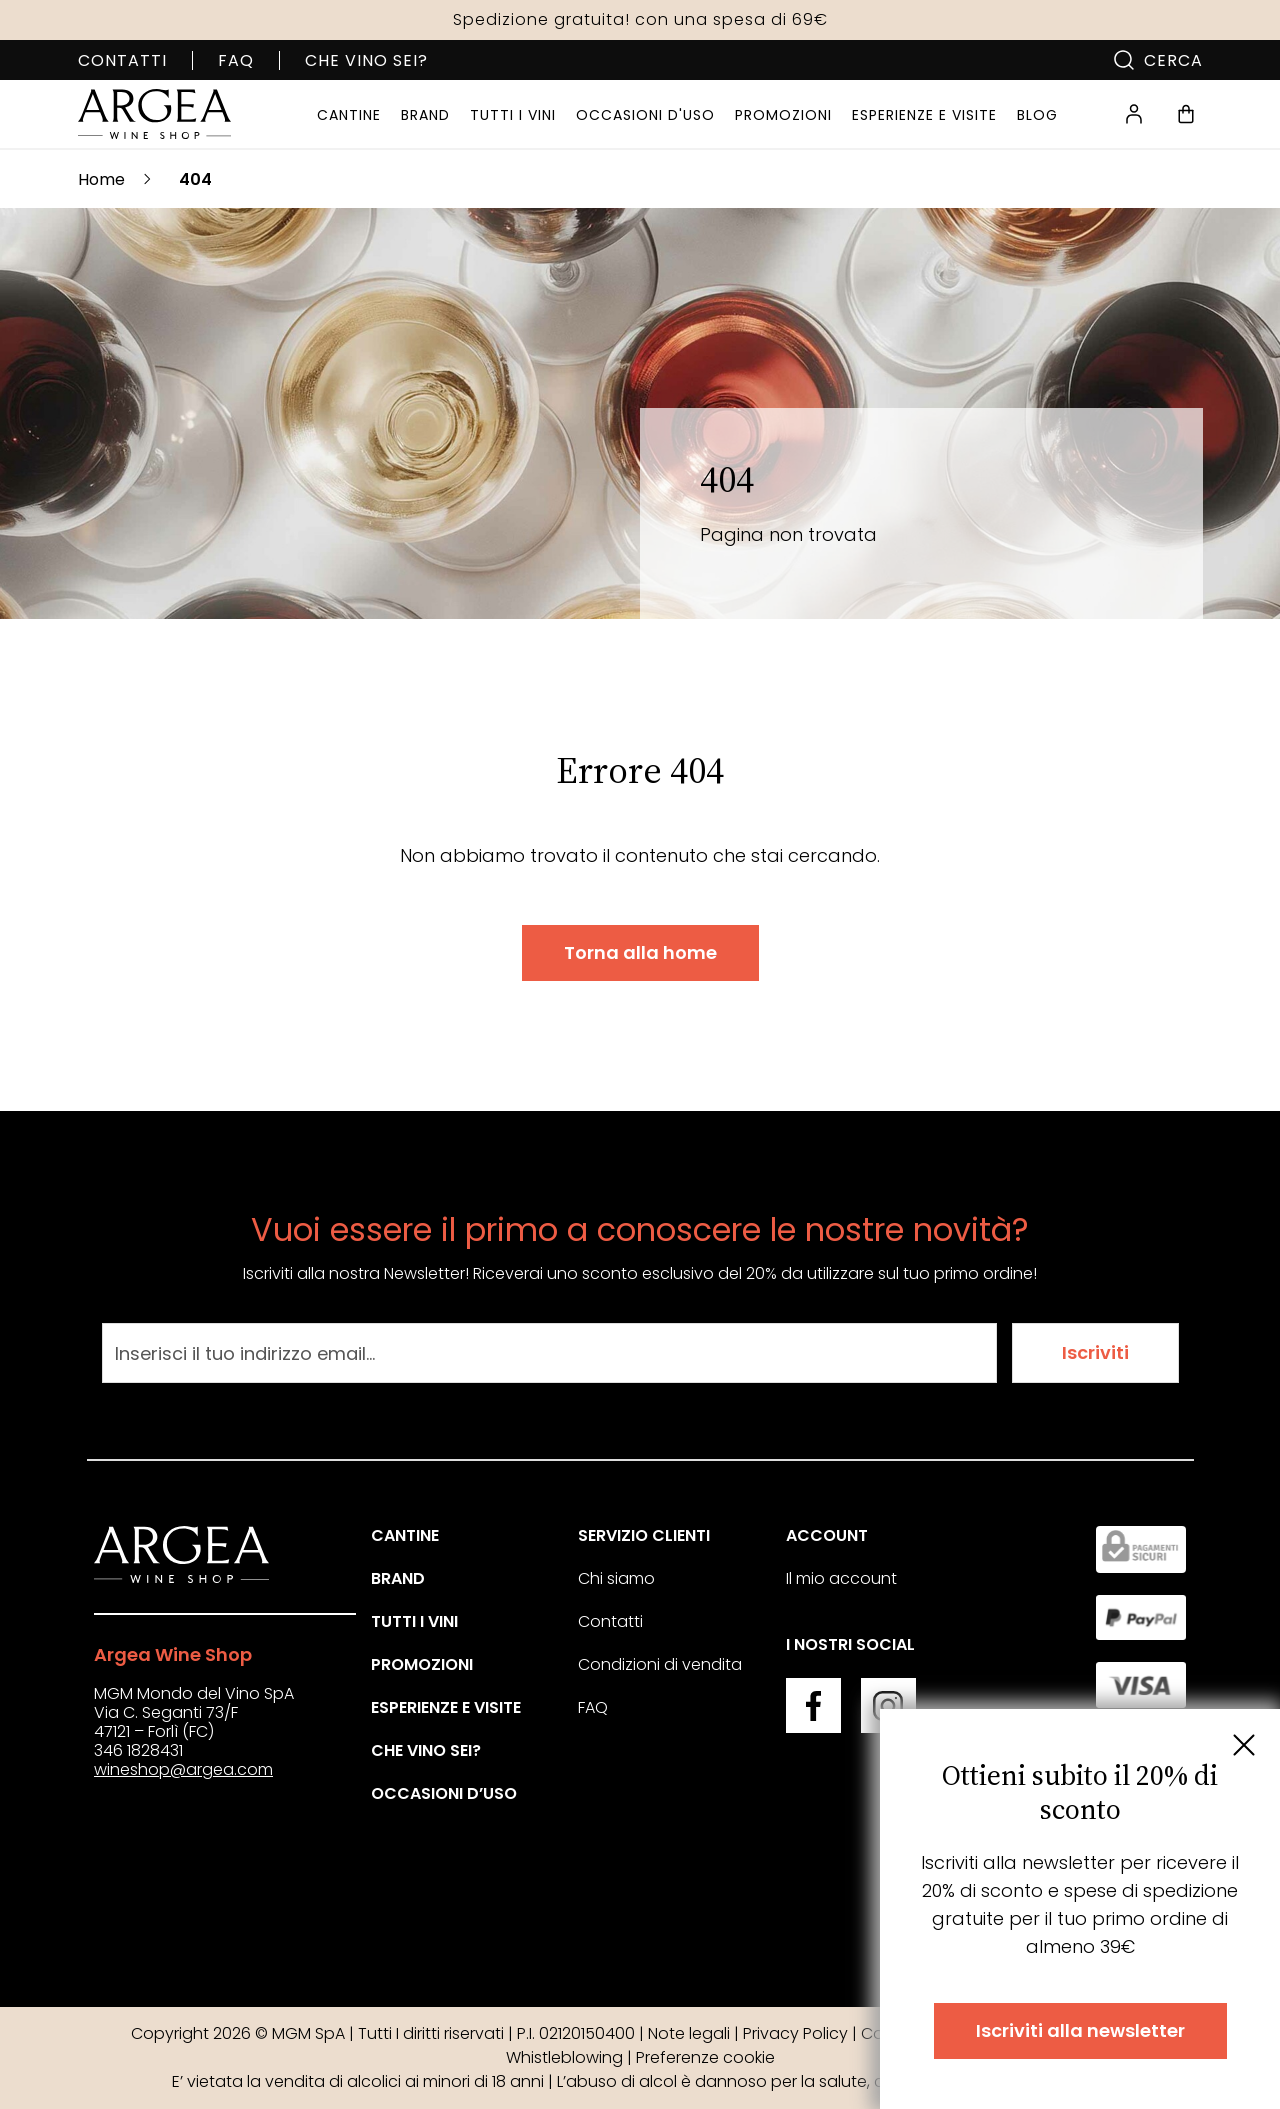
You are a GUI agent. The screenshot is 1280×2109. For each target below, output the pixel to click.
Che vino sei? (366, 60)
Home (101, 179)
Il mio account (841, 1578)
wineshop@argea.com (183, 1769)
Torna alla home (640, 952)
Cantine (405, 1535)
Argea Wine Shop (173, 1654)
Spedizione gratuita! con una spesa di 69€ (640, 19)
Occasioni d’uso (444, 1793)
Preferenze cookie (705, 2057)
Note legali (689, 2033)
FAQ (236, 60)
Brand (398, 1578)
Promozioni (422, 1664)
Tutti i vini (414, 1621)
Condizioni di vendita (660, 1664)
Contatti (122, 60)
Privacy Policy (795, 2033)
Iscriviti (1095, 1352)
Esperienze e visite (446, 1707)
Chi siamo (616, 1578)
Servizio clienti (644, 1535)
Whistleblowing (564, 2057)
